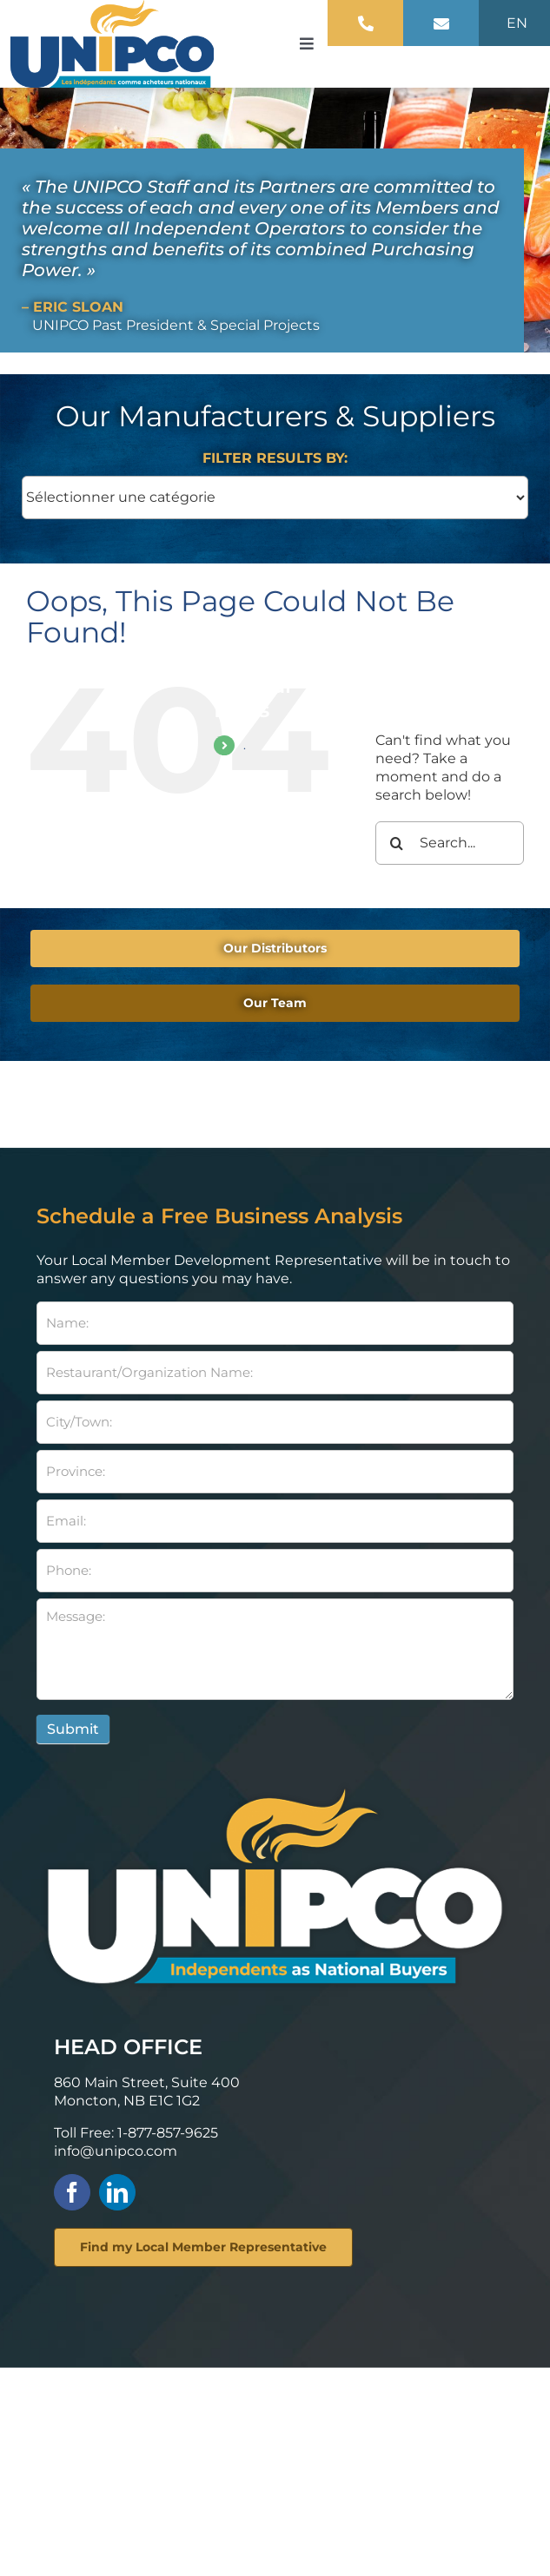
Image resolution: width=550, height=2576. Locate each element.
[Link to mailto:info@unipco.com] (441, 23)
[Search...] (449, 843)
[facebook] (72, 2192)
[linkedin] (117, 2192)
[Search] (397, 843)
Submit (73, 1729)
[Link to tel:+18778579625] (366, 23)
